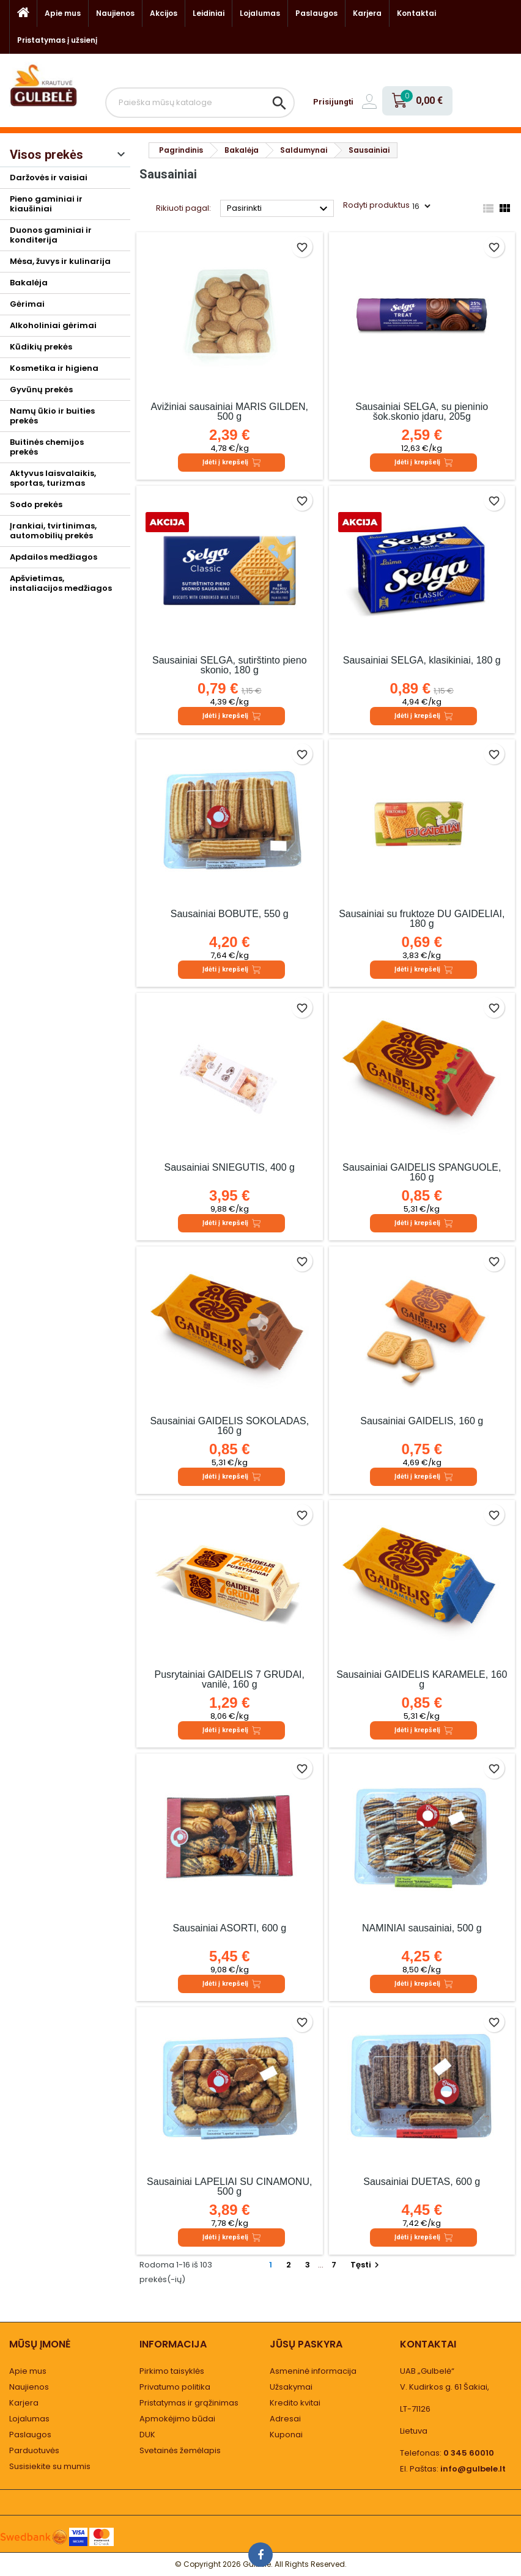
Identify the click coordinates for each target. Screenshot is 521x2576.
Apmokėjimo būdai (177, 2418)
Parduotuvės (34, 2450)
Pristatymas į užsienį (57, 40)
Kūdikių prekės (41, 347)
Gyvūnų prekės (41, 389)
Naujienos (115, 13)
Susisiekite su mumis (50, 2466)
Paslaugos (316, 13)
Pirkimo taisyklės (171, 2371)
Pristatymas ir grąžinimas (188, 2403)
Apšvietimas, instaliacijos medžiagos (61, 583)
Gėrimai (27, 304)
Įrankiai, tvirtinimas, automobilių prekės (53, 530)
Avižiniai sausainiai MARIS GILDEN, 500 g (229, 411)
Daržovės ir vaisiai (48, 177)
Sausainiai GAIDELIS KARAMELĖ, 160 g (421, 1679)
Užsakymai (291, 2387)
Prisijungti (333, 101)
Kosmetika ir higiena (54, 368)
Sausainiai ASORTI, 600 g (229, 1928)
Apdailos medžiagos (53, 557)
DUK (147, 2434)
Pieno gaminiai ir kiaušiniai (46, 203)
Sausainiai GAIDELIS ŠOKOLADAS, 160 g (229, 1426)
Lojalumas (260, 13)
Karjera (367, 13)
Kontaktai (416, 13)
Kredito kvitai (295, 2403)
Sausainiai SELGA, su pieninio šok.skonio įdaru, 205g (421, 411)
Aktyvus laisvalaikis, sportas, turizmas (53, 478)
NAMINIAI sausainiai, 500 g (422, 1928)
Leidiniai (208, 13)
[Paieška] (200, 102)
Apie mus (63, 13)
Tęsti (366, 2264)
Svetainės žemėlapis (180, 2450)
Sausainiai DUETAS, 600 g (421, 2181)
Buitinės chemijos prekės (47, 447)
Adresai (285, 2418)
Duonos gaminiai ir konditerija (51, 235)
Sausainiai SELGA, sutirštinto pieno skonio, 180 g (229, 665)
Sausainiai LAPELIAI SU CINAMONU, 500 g (229, 2186)
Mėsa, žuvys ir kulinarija (60, 261)
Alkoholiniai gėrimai (53, 325)
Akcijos (163, 13)
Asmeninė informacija (313, 2371)
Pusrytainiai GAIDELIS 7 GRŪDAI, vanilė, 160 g (230, 1679)
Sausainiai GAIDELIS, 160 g (421, 1421)
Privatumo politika (174, 2387)
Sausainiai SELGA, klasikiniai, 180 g (422, 660)
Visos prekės (46, 154)
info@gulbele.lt (473, 2469)
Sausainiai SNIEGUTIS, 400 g (229, 1167)
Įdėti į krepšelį (231, 462)
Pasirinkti (278, 209)
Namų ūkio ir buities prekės (52, 415)
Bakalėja (29, 282)
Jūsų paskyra (306, 2344)
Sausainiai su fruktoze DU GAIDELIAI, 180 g (421, 919)
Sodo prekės (36, 504)
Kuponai (286, 2434)
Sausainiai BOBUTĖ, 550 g (230, 914)
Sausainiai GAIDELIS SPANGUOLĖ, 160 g (421, 1172)
